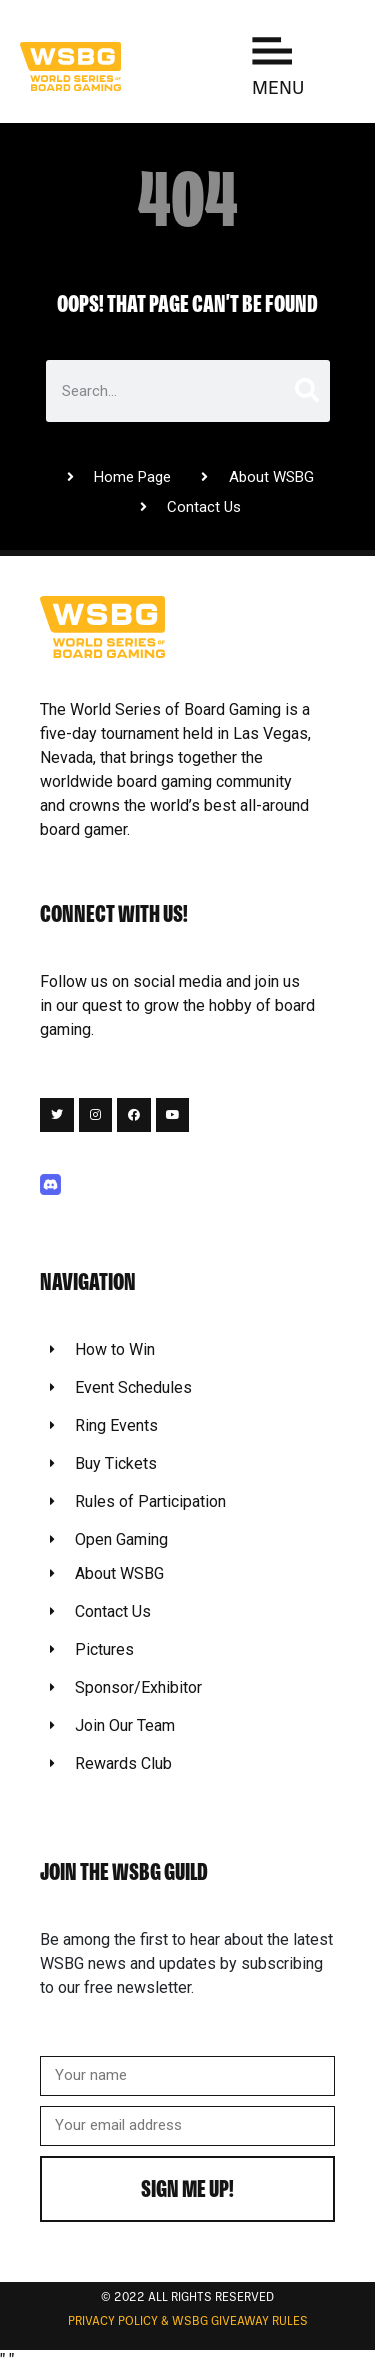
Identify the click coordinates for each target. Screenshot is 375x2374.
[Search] (305, 391)
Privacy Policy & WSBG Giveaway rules (188, 2322)
